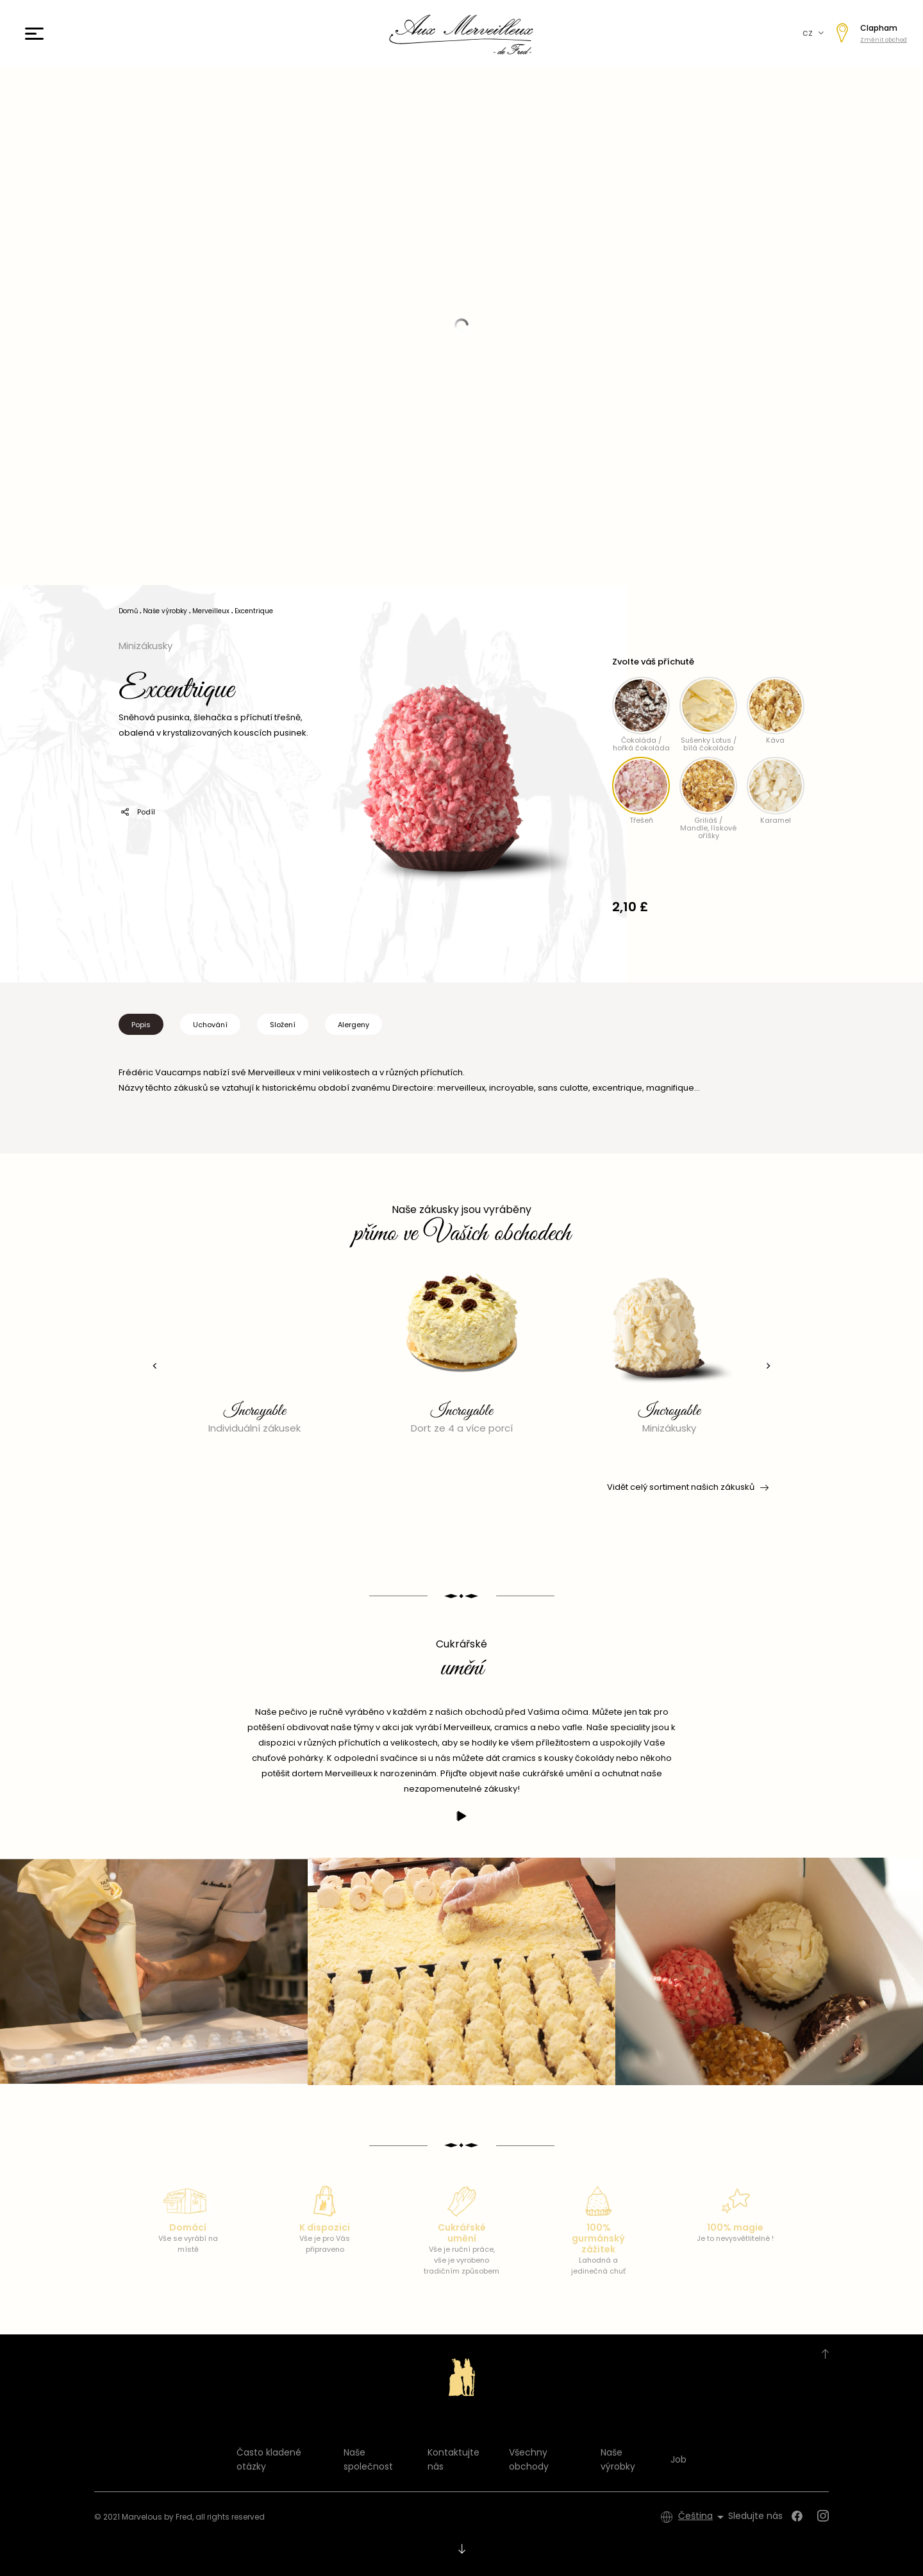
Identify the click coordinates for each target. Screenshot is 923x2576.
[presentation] (151, 1366)
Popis (141, 1025)
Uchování (210, 1025)
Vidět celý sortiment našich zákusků (687, 1487)
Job (678, 2459)
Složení (282, 1025)
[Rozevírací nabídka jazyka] (703, 2517)
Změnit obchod (883, 40)
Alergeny (353, 1025)
